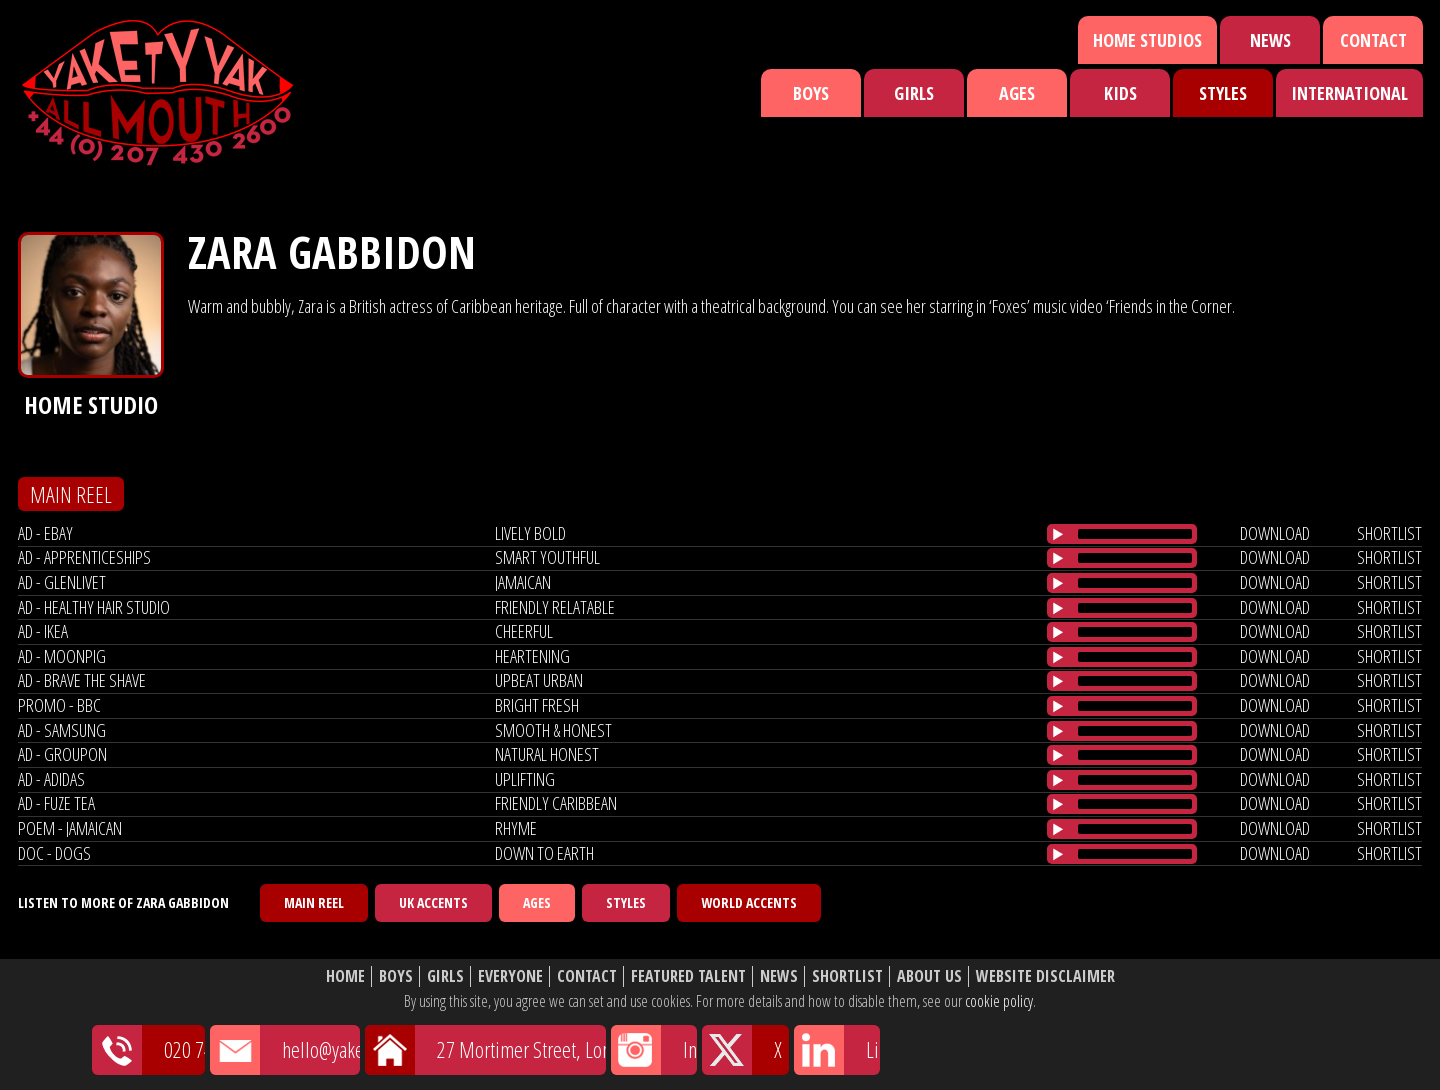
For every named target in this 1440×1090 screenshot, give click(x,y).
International (1349, 93)
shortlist (1389, 533)
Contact (1373, 40)
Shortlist (847, 976)
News (1270, 40)
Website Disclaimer (1045, 976)
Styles (1223, 93)
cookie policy (999, 1001)
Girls (914, 93)
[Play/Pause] (1058, 534)
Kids (1120, 93)
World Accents (749, 902)
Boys (811, 93)
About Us (929, 976)
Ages (1017, 93)
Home (345, 976)
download (1275, 533)
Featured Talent (688, 976)
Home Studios (1147, 40)
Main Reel (314, 902)
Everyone (510, 976)
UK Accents (433, 902)
